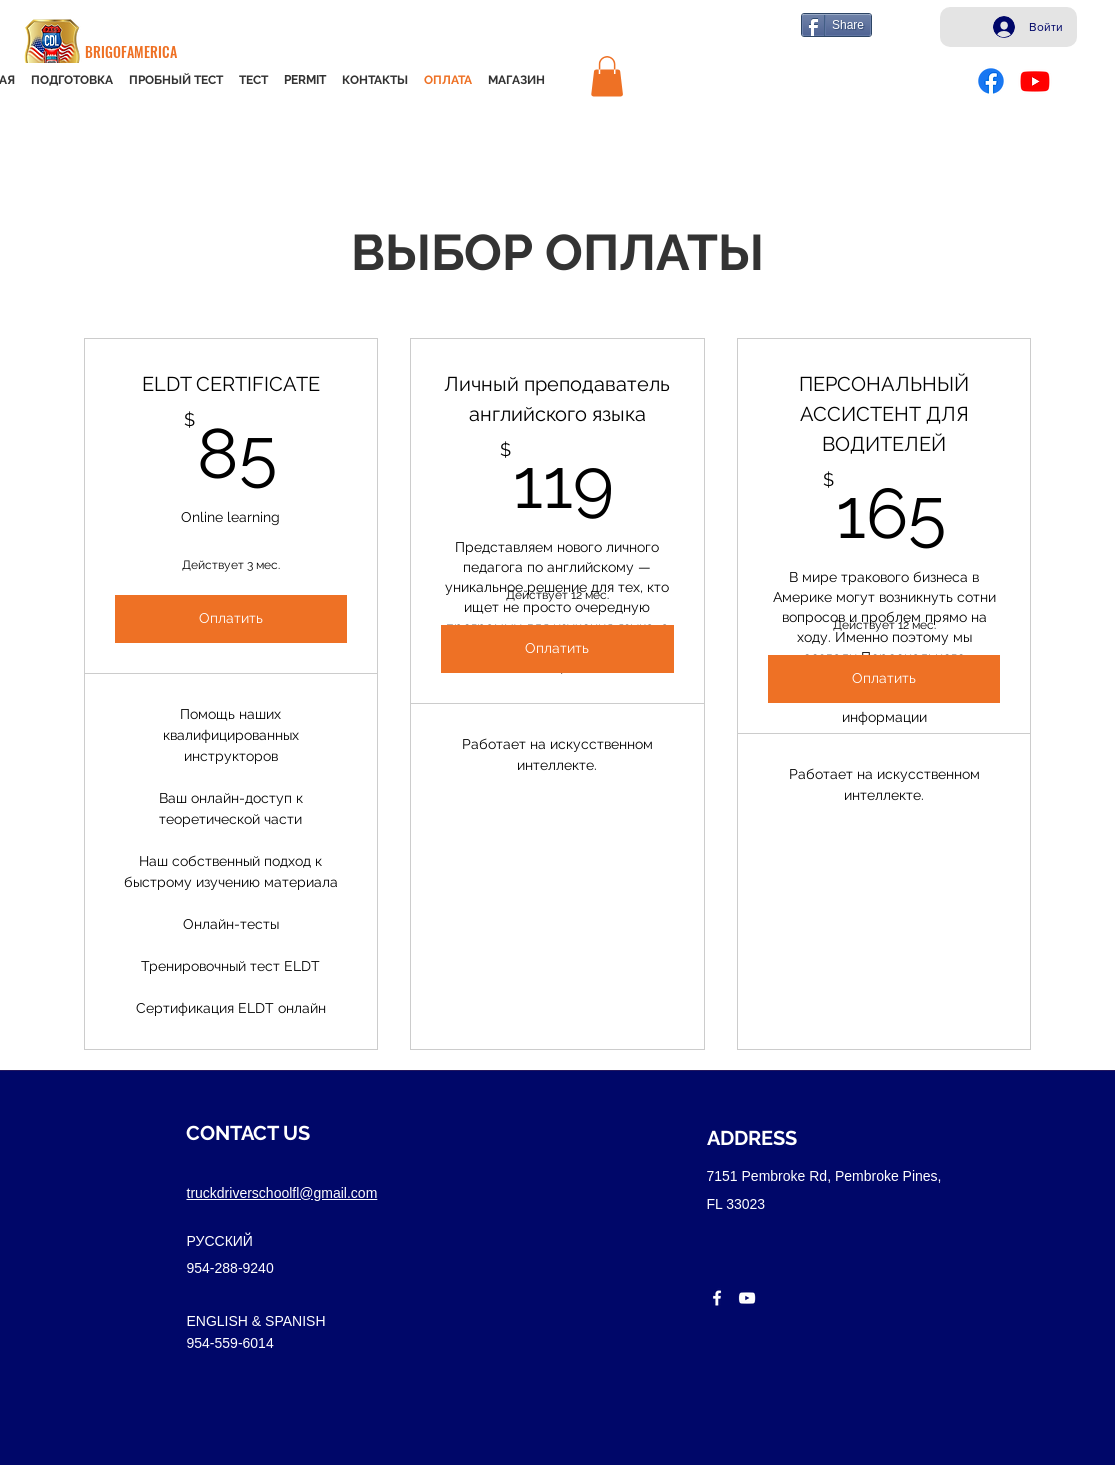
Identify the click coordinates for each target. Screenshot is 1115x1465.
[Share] (836, 25)
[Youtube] (1035, 81)
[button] (607, 76)
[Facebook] (991, 81)
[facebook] (717, 1298)
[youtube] (747, 1298)
